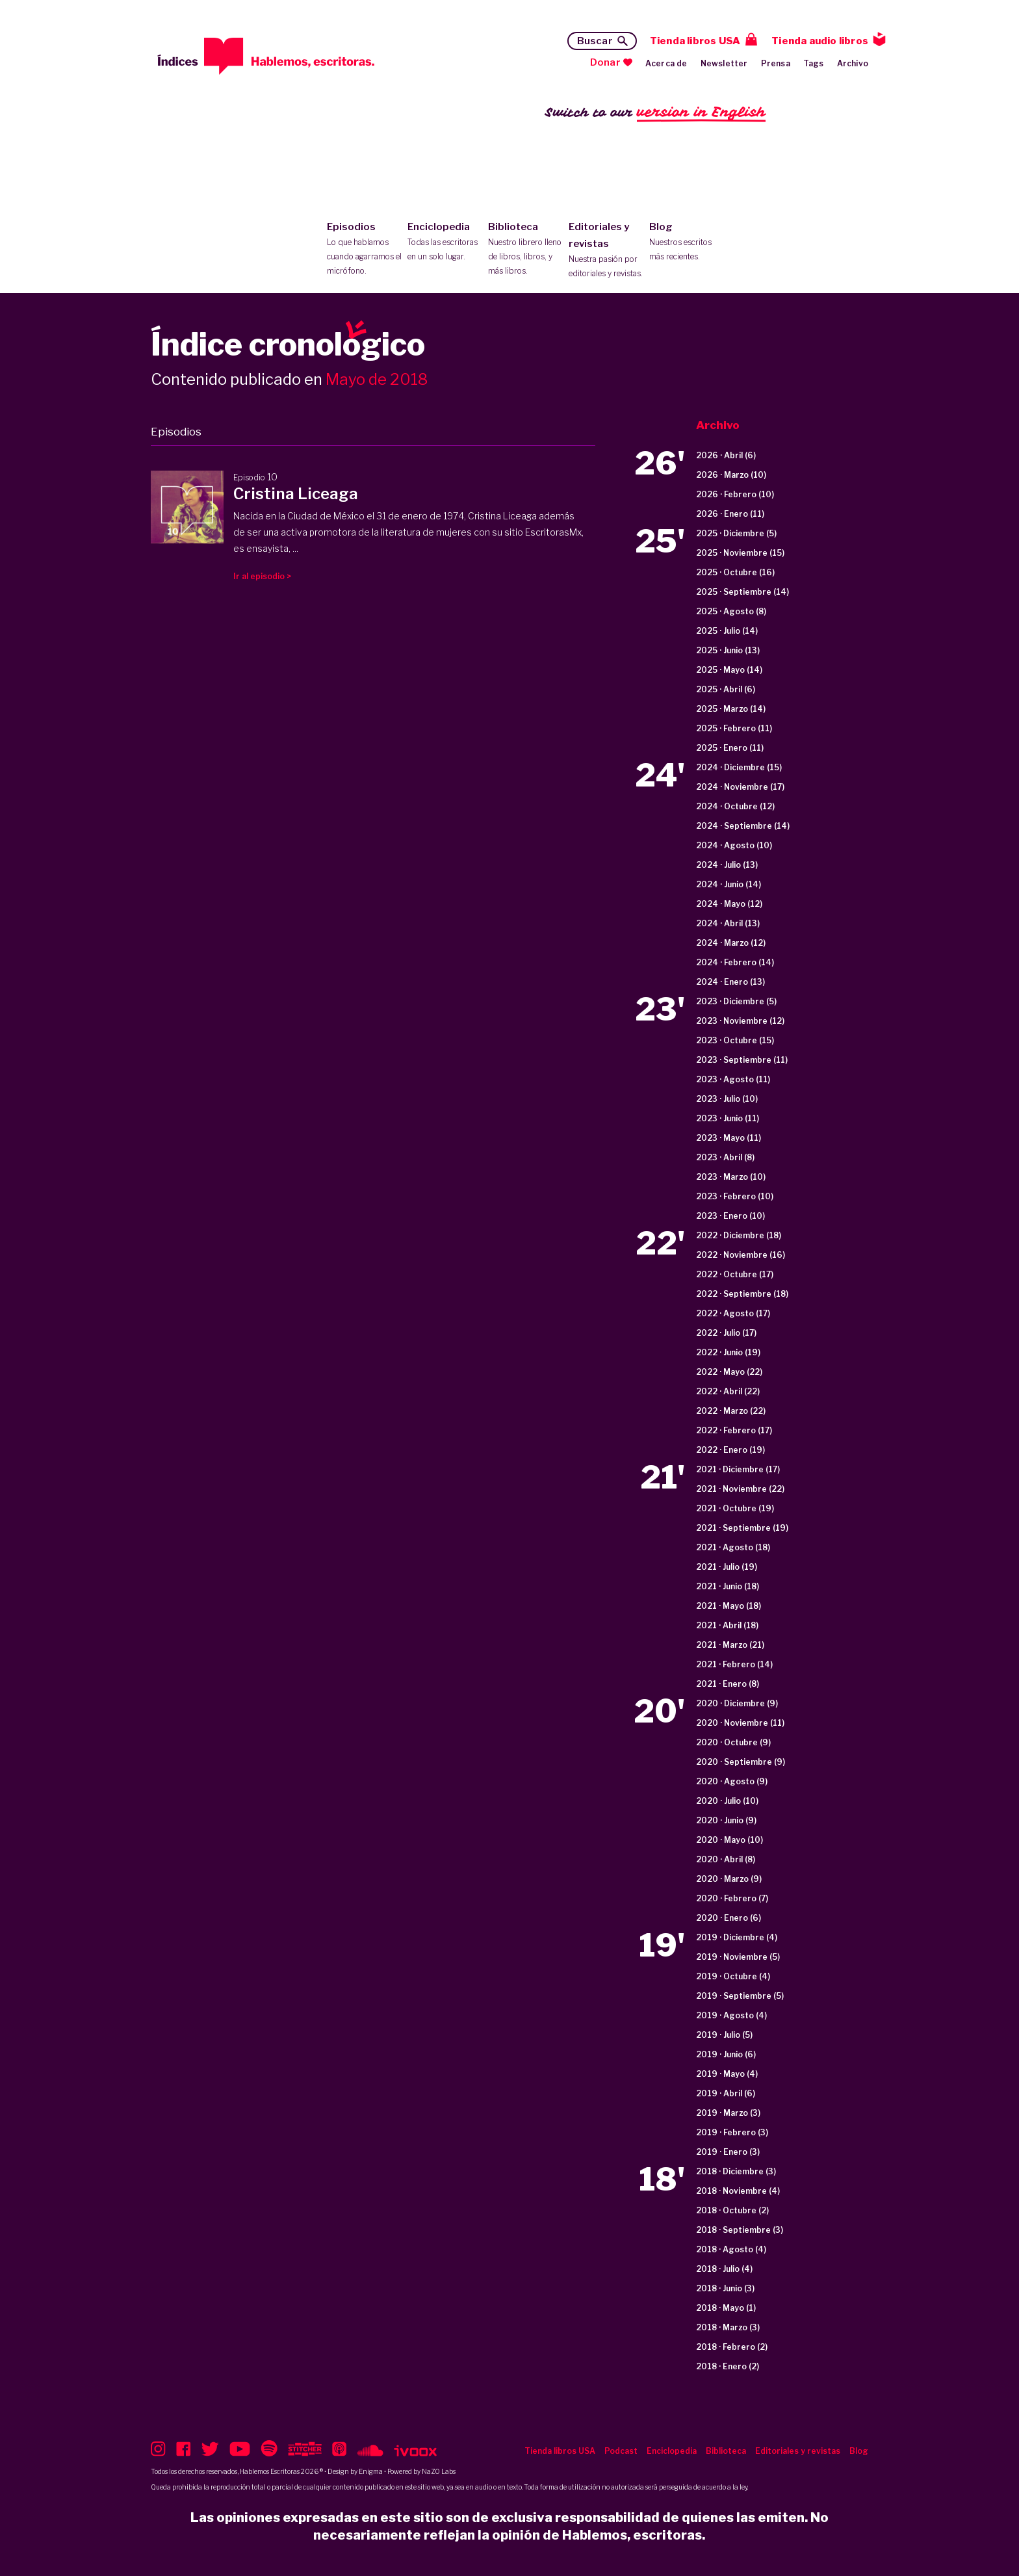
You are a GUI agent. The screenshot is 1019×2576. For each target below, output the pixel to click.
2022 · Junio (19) (728, 1352)
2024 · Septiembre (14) (743, 826)
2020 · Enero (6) (728, 1918)
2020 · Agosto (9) (731, 1781)
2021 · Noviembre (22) (740, 1489)
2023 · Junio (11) (727, 1118)
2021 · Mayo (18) (728, 1606)
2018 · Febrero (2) (731, 2347)
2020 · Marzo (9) (729, 1879)
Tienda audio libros (819, 41)
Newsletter (724, 63)
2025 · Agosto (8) (731, 611)
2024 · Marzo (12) (731, 943)
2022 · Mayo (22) (729, 1372)
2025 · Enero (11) (730, 748)
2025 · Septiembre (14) (742, 592)
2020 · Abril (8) (725, 1859)
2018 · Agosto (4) (731, 2249)
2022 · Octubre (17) (734, 1274)
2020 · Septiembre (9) (740, 1762)
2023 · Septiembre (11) (742, 1060)
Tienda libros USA (695, 41)
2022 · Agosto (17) (733, 1313)
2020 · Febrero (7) (732, 1898)
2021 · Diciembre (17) (738, 1469)
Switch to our (655, 112)
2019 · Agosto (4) (731, 2015)
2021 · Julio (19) (726, 1567)
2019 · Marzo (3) (728, 2113)
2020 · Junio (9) (726, 1820)
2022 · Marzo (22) (731, 1411)
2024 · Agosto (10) (734, 845)
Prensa (775, 63)
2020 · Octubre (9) (733, 1742)
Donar (605, 62)
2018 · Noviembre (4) (738, 2191)
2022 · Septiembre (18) (742, 1294)
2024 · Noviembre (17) (740, 787)
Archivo (852, 63)
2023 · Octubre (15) (735, 1040)
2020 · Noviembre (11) (740, 1723)
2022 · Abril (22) (728, 1391)
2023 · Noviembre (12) (740, 1021)
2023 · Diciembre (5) (736, 1001)
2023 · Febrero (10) (734, 1196)
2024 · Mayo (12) (729, 904)
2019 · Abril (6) (725, 2093)
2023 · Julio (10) (727, 1099)
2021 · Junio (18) (727, 1586)
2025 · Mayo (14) (729, 670)
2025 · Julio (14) (727, 631)
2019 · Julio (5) (724, 2035)
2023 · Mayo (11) (728, 1138)
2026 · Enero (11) (730, 514)
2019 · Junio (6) (726, 2054)
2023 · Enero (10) (730, 1216)
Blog (686, 242)
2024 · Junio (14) (728, 884)
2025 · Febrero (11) (734, 728)
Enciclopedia (444, 242)
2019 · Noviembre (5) (738, 1957)
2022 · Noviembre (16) (740, 1255)
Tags (813, 63)
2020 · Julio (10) (727, 1801)
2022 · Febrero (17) (734, 1430)
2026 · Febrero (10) (735, 494)
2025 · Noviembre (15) (740, 553)
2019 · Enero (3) (728, 2152)
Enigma (371, 2471)
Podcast (621, 2451)
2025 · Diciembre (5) (736, 533)
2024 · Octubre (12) (735, 806)
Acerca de (666, 63)
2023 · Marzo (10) (731, 1177)
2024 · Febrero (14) (735, 962)
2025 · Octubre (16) (735, 572)
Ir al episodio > (262, 576)
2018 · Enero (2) (727, 2366)
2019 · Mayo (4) (727, 2074)
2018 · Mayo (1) (726, 2308)
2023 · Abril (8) (725, 1157)
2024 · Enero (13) (730, 982)
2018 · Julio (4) (724, 2269)
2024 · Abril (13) (728, 923)
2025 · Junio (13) (728, 650)
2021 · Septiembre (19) (742, 1528)
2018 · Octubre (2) (732, 2210)
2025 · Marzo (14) (731, 709)
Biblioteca (525, 249)
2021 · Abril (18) (727, 1625)
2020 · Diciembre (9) (737, 1703)
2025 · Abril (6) (725, 689)
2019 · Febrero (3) (732, 2132)
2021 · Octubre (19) (735, 1508)
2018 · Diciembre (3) (736, 2171)
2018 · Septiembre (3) (739, 2230)
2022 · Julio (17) (726, 1333)
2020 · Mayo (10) (729, 1840)
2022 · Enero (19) (730, 1450)
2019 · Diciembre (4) (736, 1937)
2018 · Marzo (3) (728, 2327)
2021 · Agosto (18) (733, 1547)
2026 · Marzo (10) (731, 475)
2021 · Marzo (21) (730, 1645)
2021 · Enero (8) (727, 1684)
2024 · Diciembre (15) (739, 767)
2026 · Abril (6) (726, 455)
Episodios (364, 249)
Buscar (595, 41)
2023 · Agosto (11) (733, 1079)
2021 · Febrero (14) (734, 1664)
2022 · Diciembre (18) (738, 1235)
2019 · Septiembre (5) (740, 1996)
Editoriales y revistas (606, 251)
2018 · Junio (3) (725, 2288)
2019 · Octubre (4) (733, 1976)
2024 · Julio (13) (727, 865)
